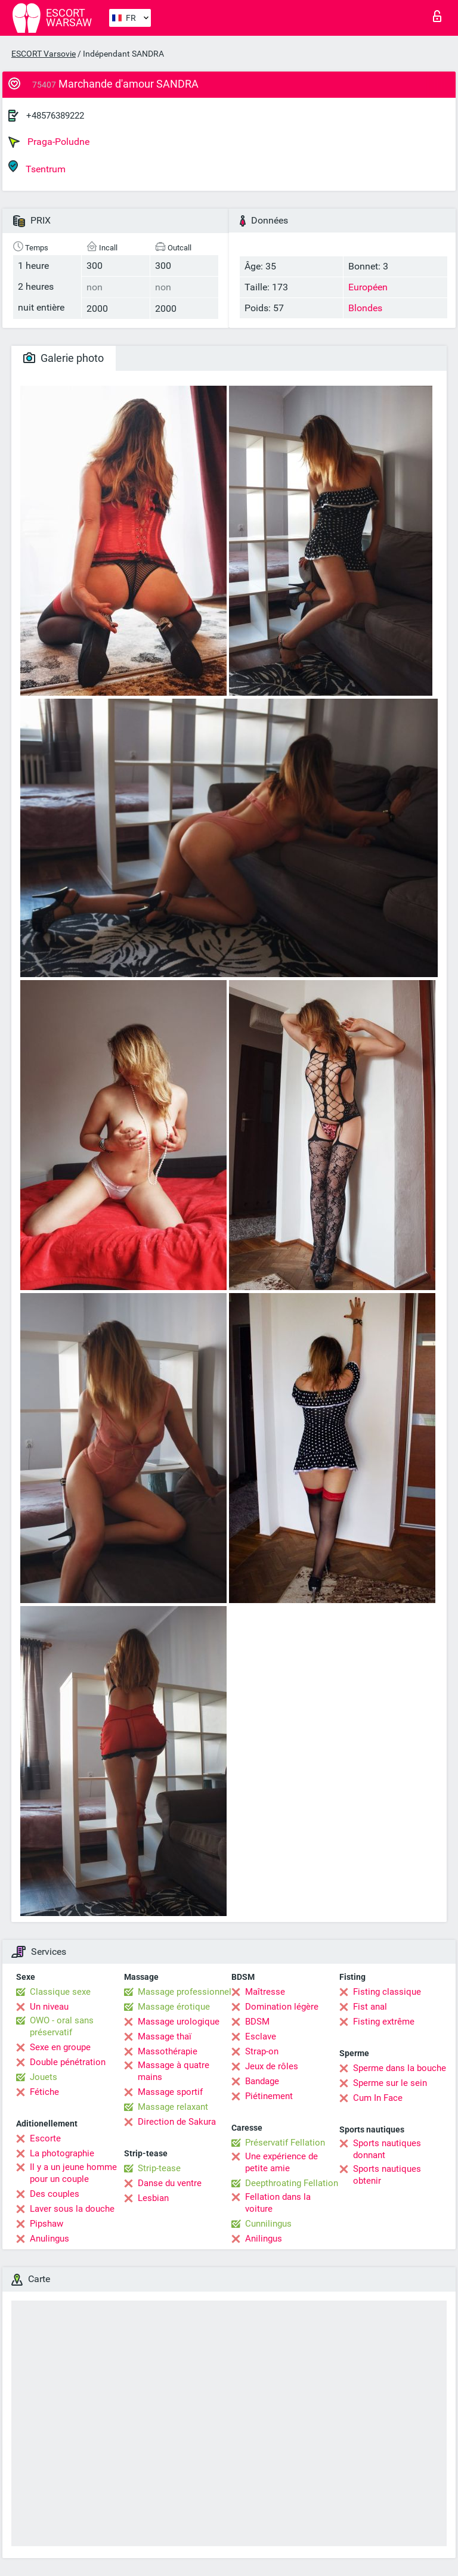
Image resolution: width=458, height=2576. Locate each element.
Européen (368, 287)
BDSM (257, 2021)
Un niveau (49, 2006)
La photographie (62, 2153)
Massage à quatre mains (173, 2071)
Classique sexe (60, 1991)
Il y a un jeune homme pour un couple (73, 2173)
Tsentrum (37, 167)
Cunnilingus (268, 2223)
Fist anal (370, 2006)
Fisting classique (387, 1991)
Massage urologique (178, 2021)
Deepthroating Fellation (291, 2183)
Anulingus (49, 2238)
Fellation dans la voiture (278, 2202)
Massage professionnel (184, 1991)
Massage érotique (174, 2006)
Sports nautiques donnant (387, 2149)
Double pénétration (68, 2062)
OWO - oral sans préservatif (62, 2026)
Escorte (45, 2138)
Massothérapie (167, 2051)
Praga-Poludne (48, 142)
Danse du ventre (170, 2183)
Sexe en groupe (60, 2047)
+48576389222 (55, 115)
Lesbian (153, 2198)
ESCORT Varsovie (43, 53)
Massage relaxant (173, 2106)
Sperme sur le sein (390, 2083)
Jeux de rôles (271, 2066)
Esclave (260, 2036)
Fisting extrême (383, 2021)
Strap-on (261, 2051)
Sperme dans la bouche (399, 2068)
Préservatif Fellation (285, 2142)
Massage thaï (164, 2036)
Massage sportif (170, 2092)
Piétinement (269, 2096)
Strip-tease (159, 2168)
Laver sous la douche (72, 2208)
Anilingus (263, 2238)
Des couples (54, 2193)
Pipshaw (46, 2223)
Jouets (43, 2077)
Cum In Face (378, 2098)
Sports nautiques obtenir (387, 2174)
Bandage (262, 2081)
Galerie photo (63, 358)
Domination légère (281, 2006)
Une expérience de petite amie (281, 2162)
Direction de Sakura (177, 2121)
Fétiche (44, 2092)
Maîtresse (265, 1991)
